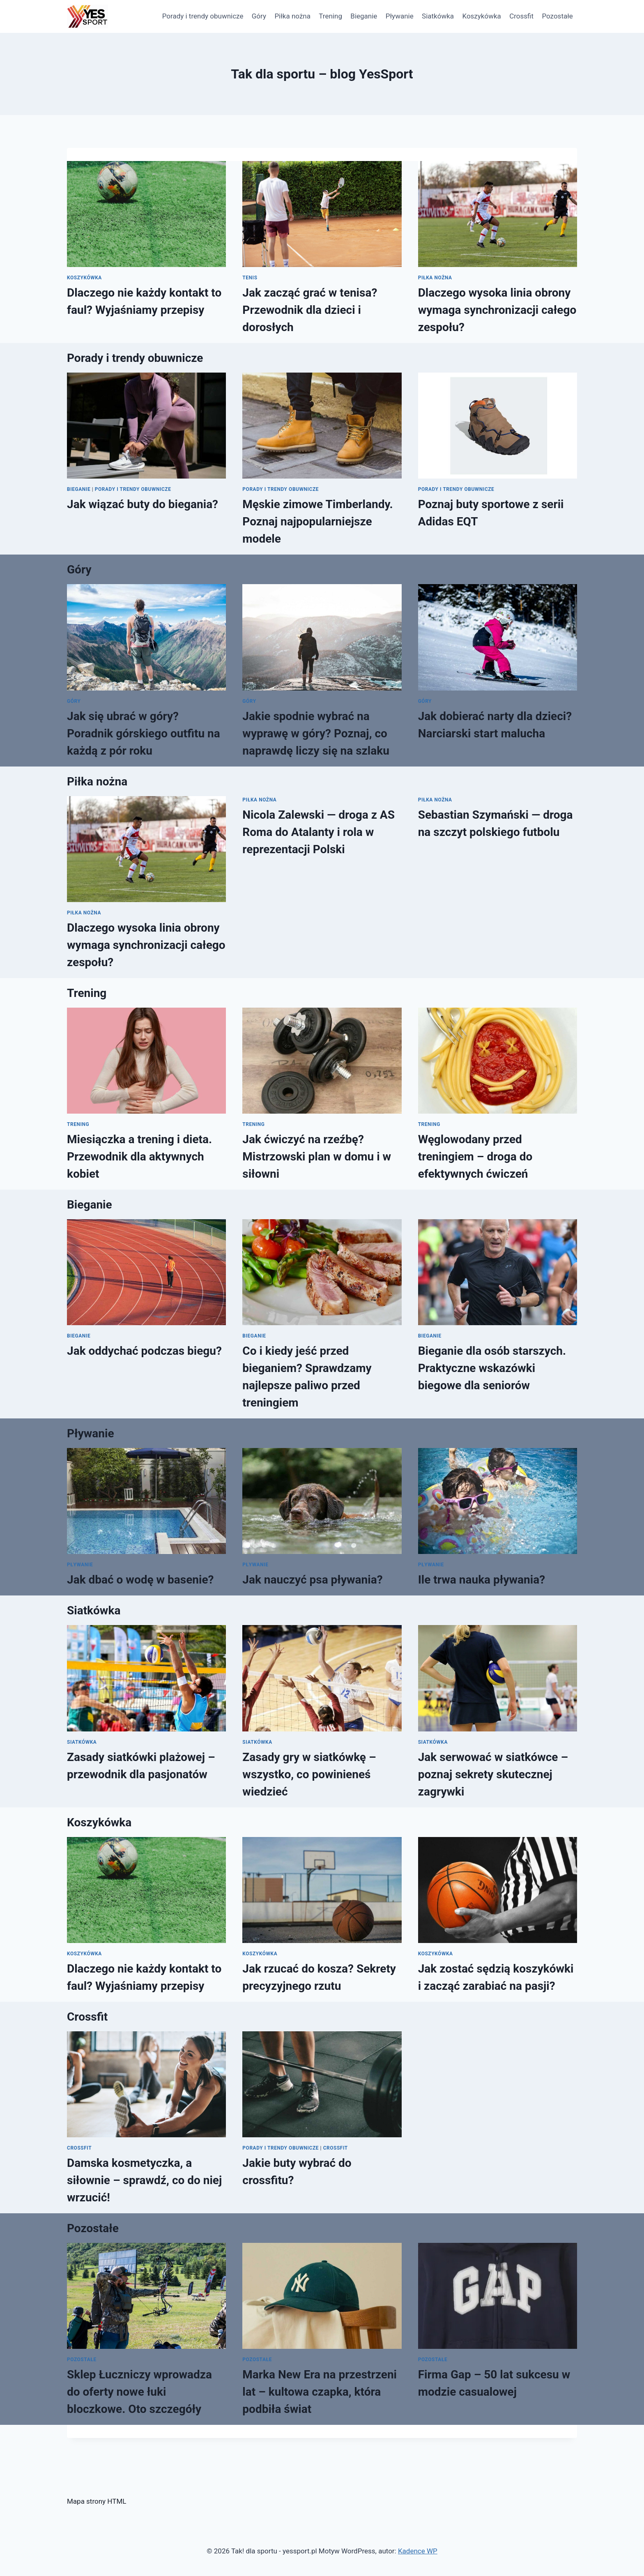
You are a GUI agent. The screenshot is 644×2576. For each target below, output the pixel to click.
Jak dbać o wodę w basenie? (140, 1579)
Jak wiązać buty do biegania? (142, 504)
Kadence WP (417, 2551)
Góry (259, 16)
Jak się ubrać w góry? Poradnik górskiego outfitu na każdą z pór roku (143, 733)
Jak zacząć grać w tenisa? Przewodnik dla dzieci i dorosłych (309, 310)
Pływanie (400, 16)
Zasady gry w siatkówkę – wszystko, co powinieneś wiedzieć (309, 1774)
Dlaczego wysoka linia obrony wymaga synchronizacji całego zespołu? (497, 310)
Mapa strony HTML (96, 2501)
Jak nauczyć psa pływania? (312, 1579)
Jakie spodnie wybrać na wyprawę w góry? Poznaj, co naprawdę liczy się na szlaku (315, 733)
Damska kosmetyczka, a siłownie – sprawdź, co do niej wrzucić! (144, 2180)
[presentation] (146, 214)
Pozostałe (557, 16)
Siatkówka (438, 16)
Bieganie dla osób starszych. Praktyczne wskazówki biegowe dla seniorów (492, 1368)
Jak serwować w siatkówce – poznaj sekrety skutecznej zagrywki (493, 1774)
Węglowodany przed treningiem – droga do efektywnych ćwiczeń (475, 1157)
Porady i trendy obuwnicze (203, 16)
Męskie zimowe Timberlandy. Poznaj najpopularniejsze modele (317, 521)
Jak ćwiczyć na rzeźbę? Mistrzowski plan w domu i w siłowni (316, 1157)
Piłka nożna (292, 16)
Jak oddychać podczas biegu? (144, 1351)
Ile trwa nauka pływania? (481, 1579)
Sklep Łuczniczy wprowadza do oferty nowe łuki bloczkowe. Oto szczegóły (139, 2392)
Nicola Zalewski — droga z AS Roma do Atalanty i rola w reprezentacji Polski (318, 832)
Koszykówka (481, 16)
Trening (330, 16)
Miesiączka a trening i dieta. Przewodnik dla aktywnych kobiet (139, 1157)
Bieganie (363, 16)
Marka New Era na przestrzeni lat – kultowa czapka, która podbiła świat (319, 2392)
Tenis (249, 278)
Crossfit (521, 16)
